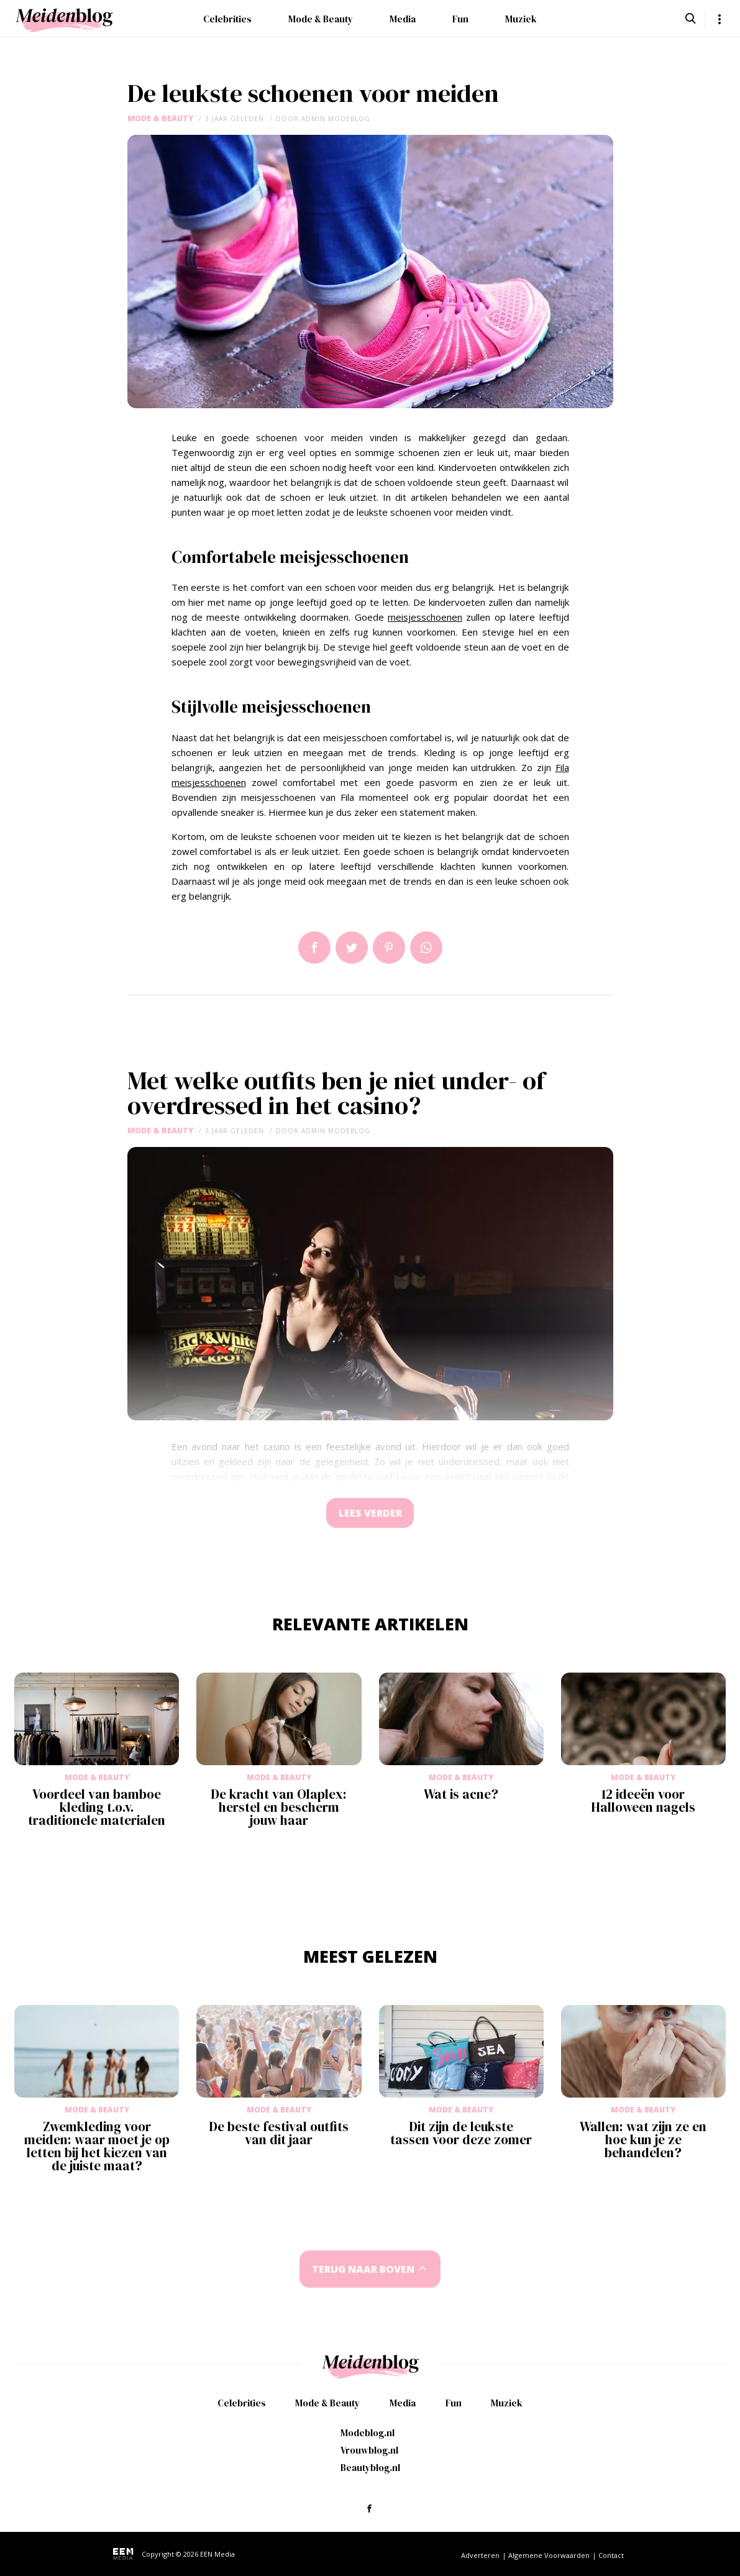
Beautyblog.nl (370, 2467)
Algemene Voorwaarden (549, 2555)
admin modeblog (335, 118)
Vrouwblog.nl (369, 2450)
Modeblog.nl (367, 2432)
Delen (314, 947)
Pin (389, 947)
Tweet (352, 947)
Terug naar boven (363, 2271)
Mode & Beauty (320, 18)
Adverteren (480, 2555)
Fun (460, 18)
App (426, 947)
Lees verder (370, 1514)
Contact (611, 2555)
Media (403, 18)
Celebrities (227, 18)
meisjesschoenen (425, 617)
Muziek (521, 18)
